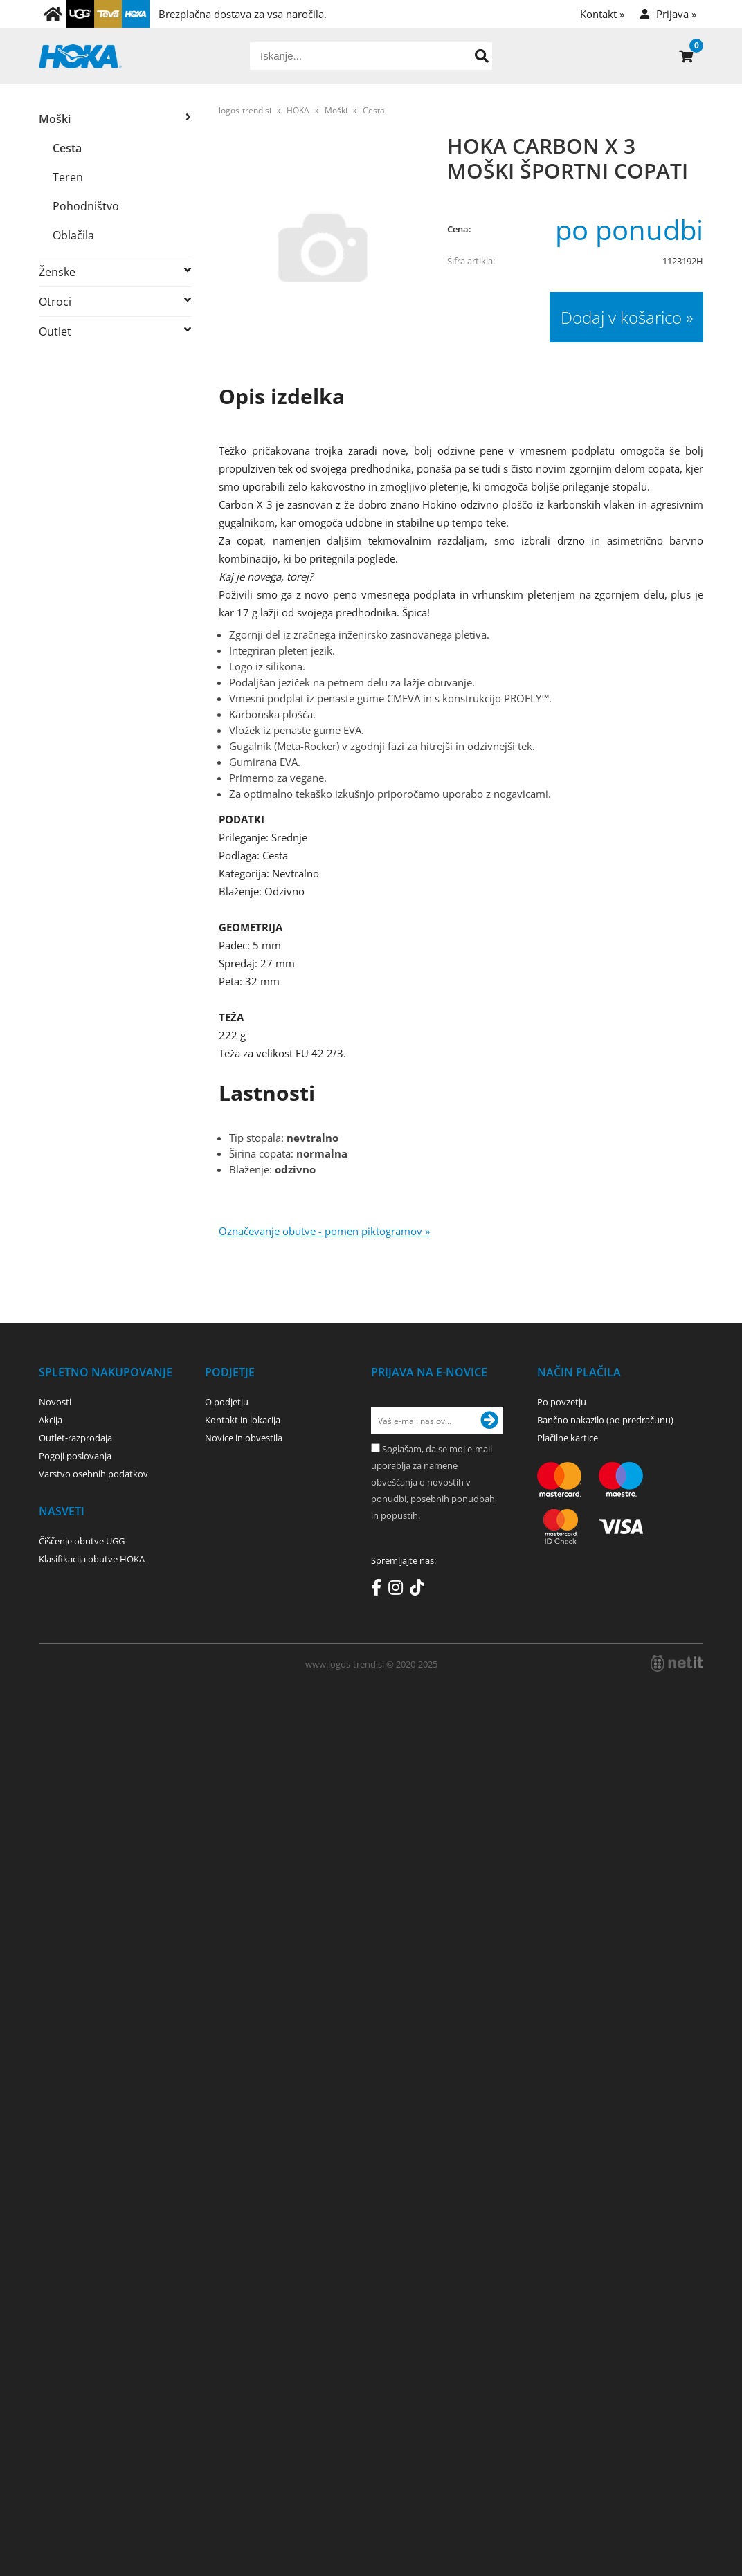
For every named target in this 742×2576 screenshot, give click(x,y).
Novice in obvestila (243, 1438)
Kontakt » (602, 14)
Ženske (57, 272)
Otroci (55, 301)
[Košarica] (686, 56)
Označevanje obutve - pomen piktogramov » (324, 1231)
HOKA (298, 110)
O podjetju (226, 1402)
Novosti (55, 1402)
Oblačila (73, 235)
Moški (55, 119)
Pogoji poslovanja (75, 1456)
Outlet (55, 331)
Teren (68, 177)
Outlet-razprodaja (75, 1438)
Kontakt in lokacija (242, 1420)
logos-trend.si (245, 110)
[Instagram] (399, 1590)
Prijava (676, 14)
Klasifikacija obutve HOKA (92, 1559)
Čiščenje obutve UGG (82, 1541)
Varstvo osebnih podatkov (93, 1474)
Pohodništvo (86, 206)
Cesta (67, 148)
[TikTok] (420, 1590)
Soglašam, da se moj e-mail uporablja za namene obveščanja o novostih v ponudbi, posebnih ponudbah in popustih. (433, 1482)
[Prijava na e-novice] (489, 1420)
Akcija (50, 1420)
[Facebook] (379, 1590)
